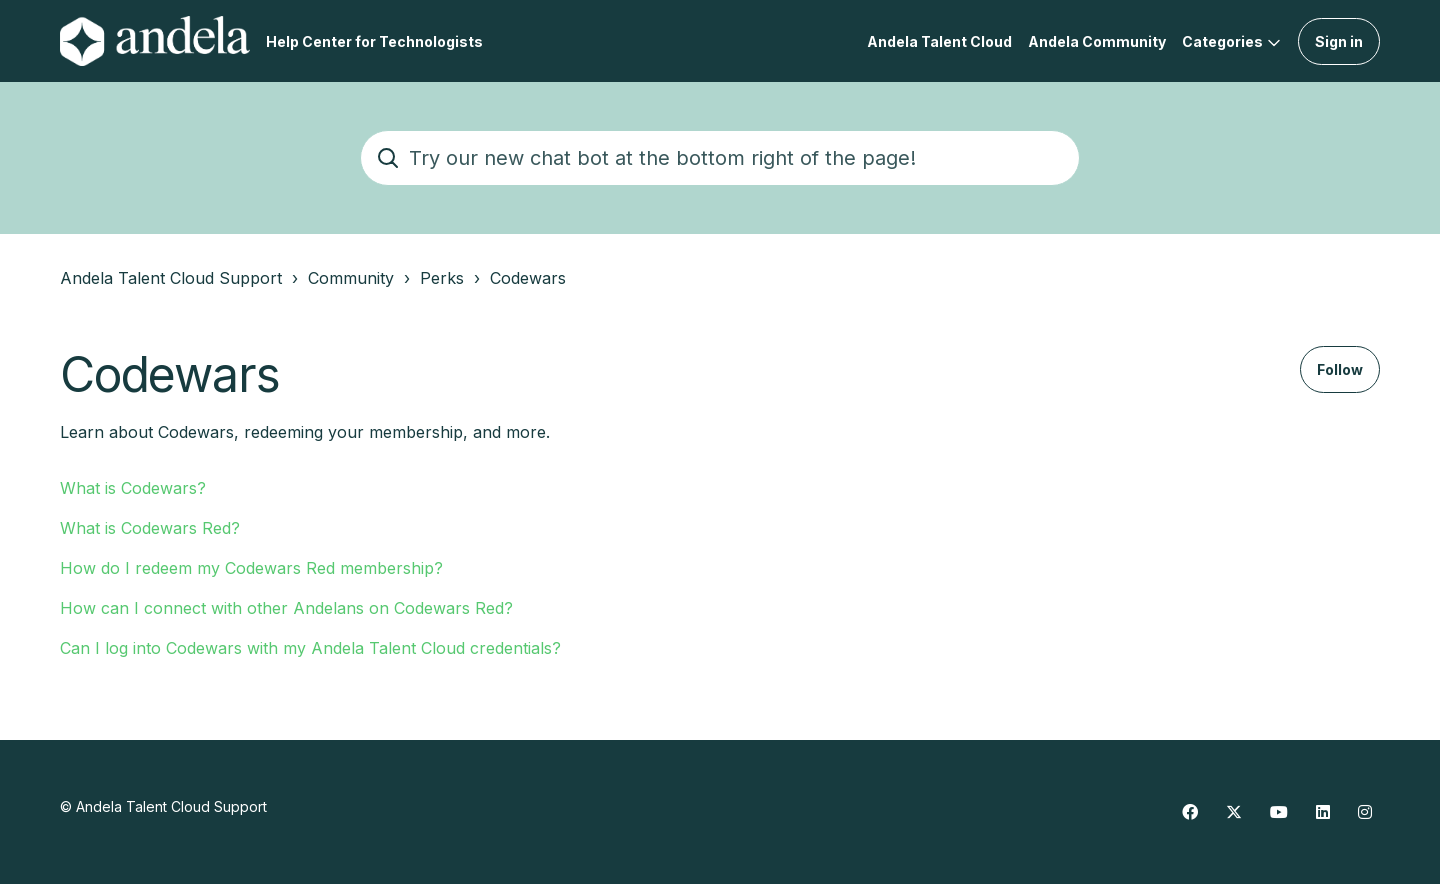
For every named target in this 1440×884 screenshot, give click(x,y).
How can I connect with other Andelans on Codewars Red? (286, 608)
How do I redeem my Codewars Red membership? (251, 568)
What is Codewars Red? (150, 528)
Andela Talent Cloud (939, 41)
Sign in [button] (1339, 41)
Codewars (528, 278)
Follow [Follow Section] (1340, 369)
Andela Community (1097, 41)
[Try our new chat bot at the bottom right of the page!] (720, 158)
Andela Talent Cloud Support (171, 278)
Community (351, 278)
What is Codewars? (133, 488)
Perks (442, 278)
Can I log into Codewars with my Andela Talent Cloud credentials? (310, 648)
